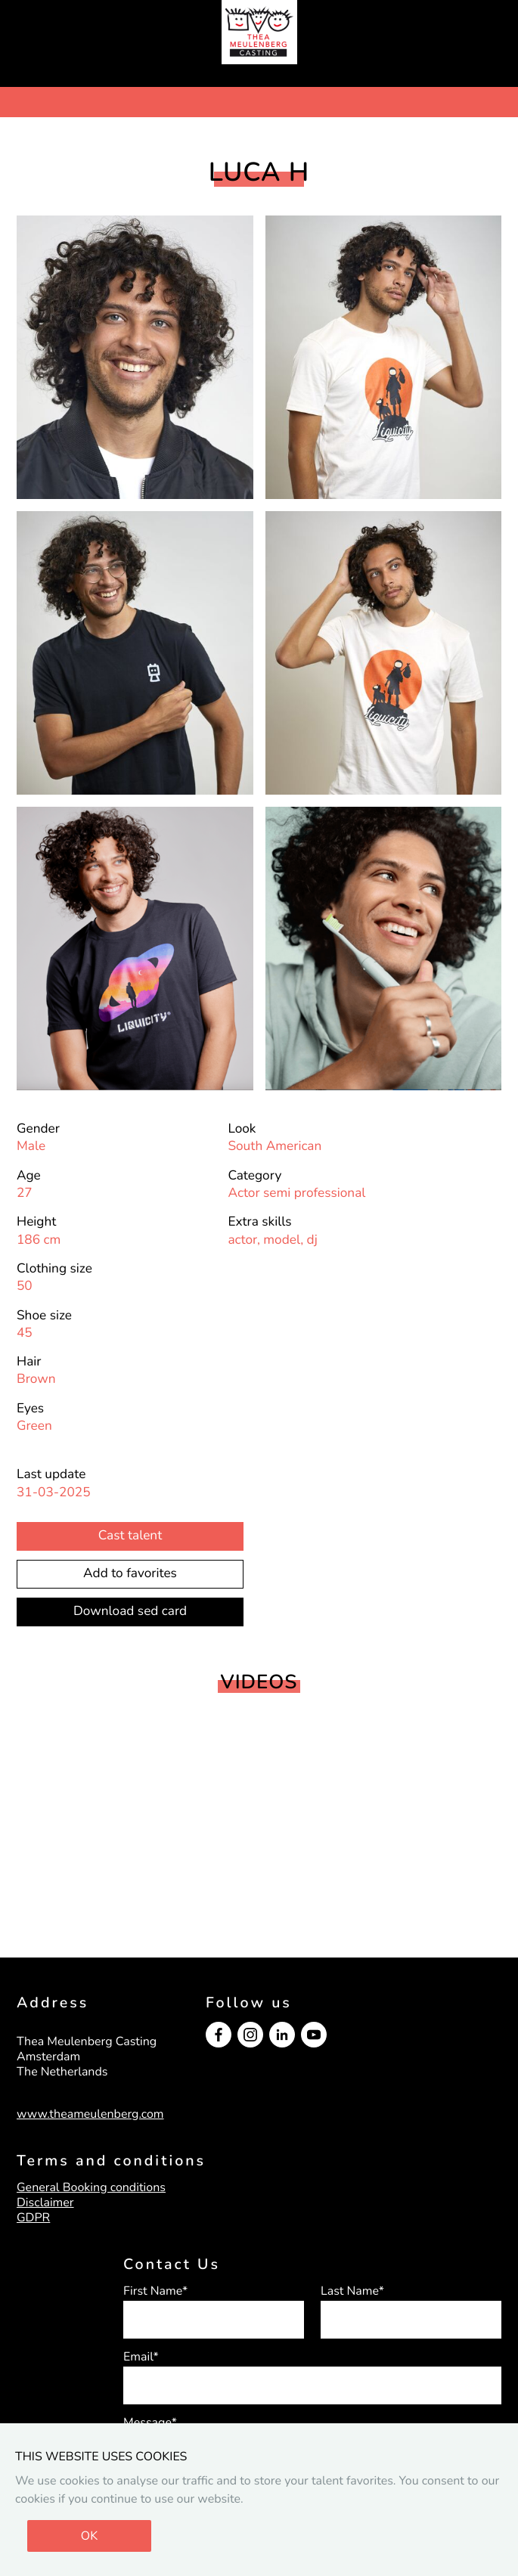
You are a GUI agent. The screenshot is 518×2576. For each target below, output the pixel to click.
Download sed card (130, 1611)
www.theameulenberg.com (90, 2114)
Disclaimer (45, 2202)
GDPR (33, 2217)
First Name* (155, 2291)
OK (89, 2536)
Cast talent (130, 1536)
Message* (150, 2422)
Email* (141, 2356)
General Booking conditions (91, 2187)
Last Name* (352, 2291)
